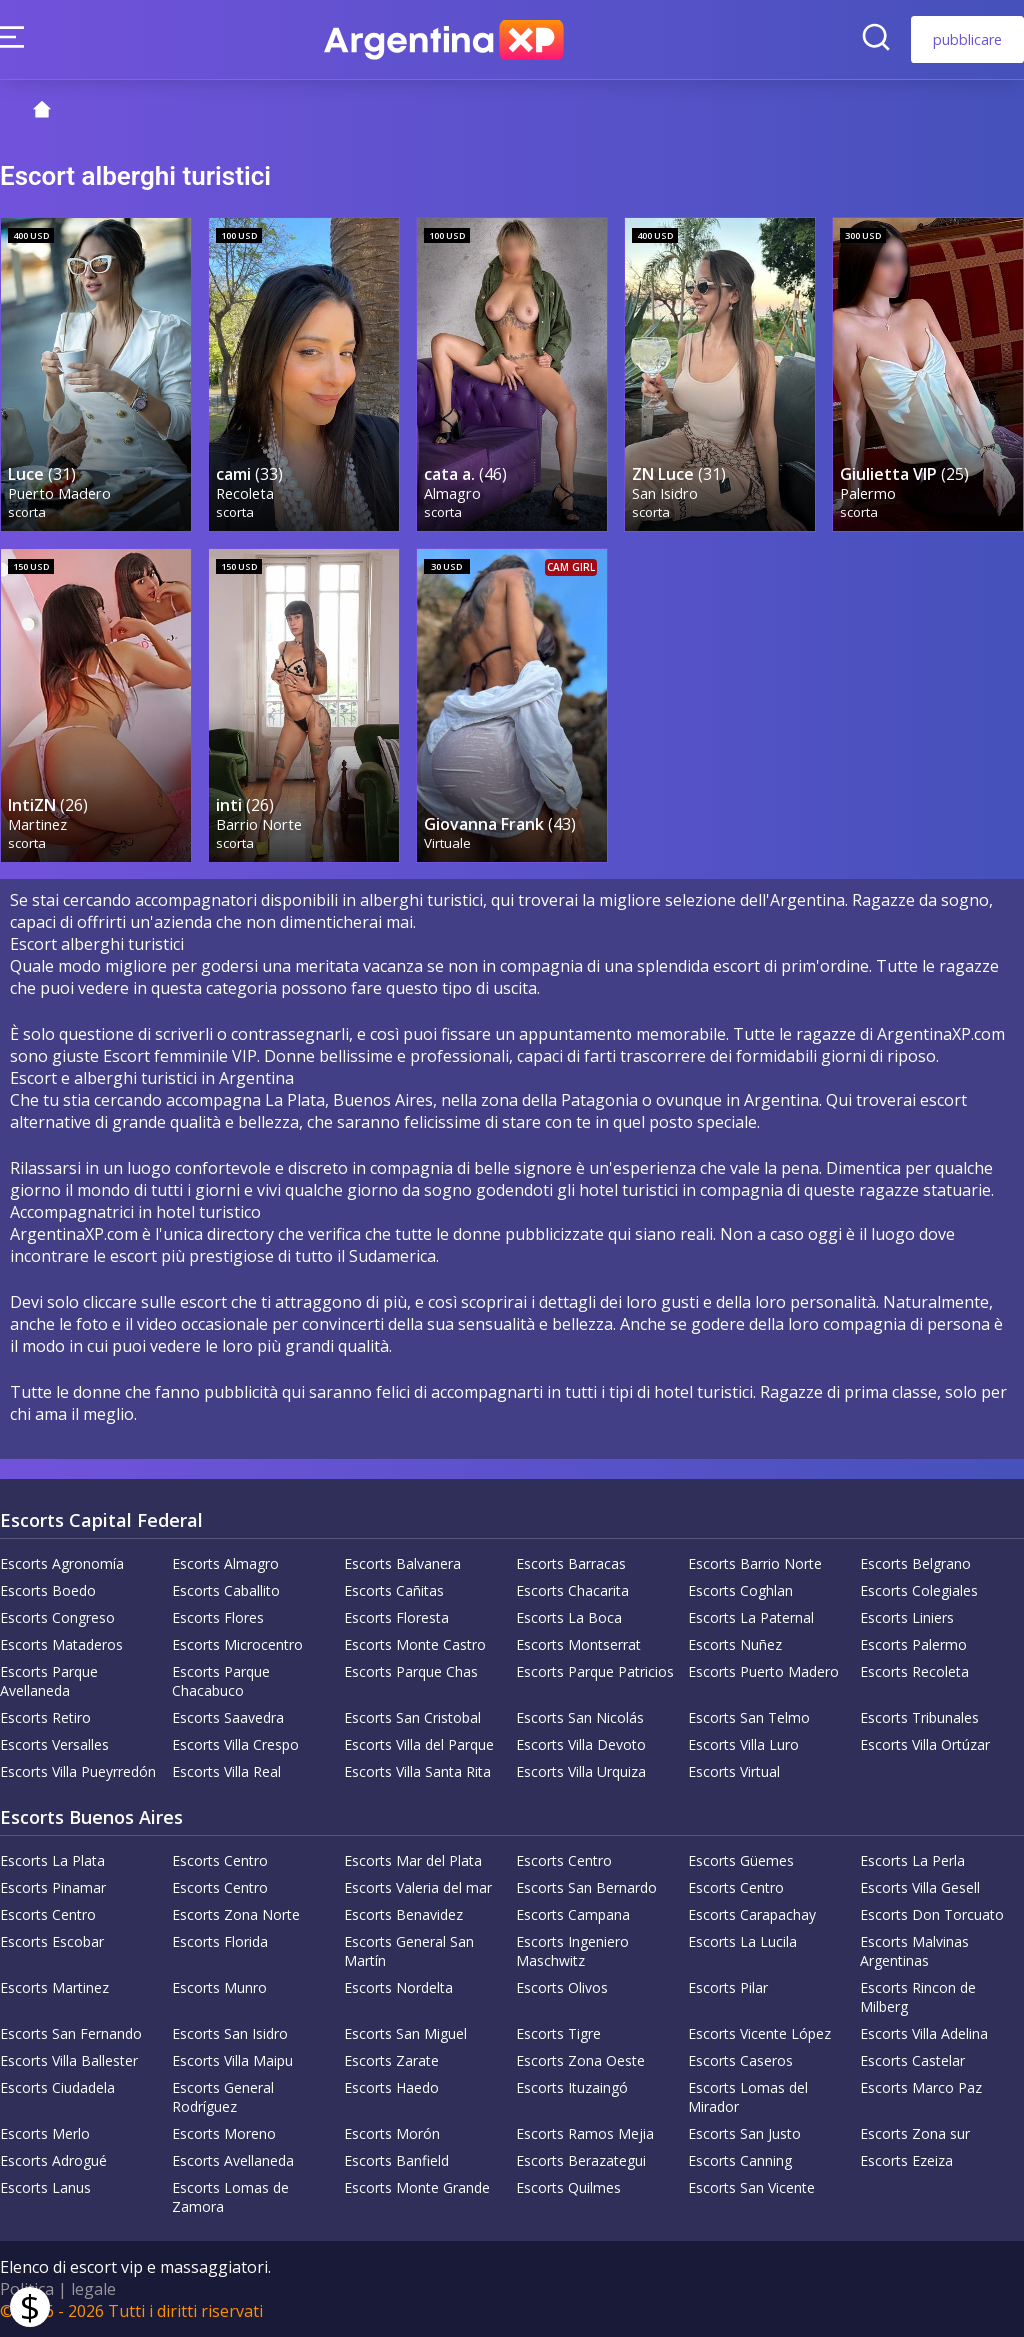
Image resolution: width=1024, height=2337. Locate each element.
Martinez (37, 824)
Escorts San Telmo (749, 1717)
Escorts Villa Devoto (581, 1744)
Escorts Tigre (558, 2033)
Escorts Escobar (52, 1941)
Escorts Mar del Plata (413, 1860)
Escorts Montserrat (578, 1644)
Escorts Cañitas (394, 1590)
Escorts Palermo (913, 1644)
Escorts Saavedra (228, 1717)
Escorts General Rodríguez (223, 2097)
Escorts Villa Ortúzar (925, 1744)
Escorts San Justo (744, 2133)
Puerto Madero (59, 493)
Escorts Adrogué (53, 2160)
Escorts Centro (220, 1860)
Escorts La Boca (569, 1617)
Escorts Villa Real (226, 1771)
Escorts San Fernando (71, 2033)
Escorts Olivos (562, 1987)
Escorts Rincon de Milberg (918, 1997)
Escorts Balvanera (402, 1563)
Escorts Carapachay (752, 1914)
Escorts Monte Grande (417, 2187)
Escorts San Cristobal (412, 1717)
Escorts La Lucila (742, 1941)
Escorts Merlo (45, 2133)
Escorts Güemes (741, 1860)
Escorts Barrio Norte (755, 1563)
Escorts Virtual (734, 1771)
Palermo (868, 493)
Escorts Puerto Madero (763, 1671)
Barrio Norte (259, 824)
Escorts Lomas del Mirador (748, 2097)
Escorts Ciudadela (57, 2087)
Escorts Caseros (740, 2060)
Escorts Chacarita (572, 1590)
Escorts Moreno (224, 2133)
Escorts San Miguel (405, 2033)
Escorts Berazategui (581, 2160)
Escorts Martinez (54, 1987)
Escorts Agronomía (62, 1563)
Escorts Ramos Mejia (585, 2133)
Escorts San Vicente (751, 2187)
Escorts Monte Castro (415, 1644)
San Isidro (665, 493)
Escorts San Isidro (230, 2033)
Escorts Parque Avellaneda (49, 1681)
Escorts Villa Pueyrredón (78, 1771)
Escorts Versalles (54, 1744)
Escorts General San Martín (409, 1951)
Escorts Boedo (48, 1590)
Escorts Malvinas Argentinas (914, 1951)
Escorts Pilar (728, 1987)
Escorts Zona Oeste (580, 2060)
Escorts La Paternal (751, 1617)
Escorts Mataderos (61, 1644)
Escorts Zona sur (915, 2133)
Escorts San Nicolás (580, 1717)
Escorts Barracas (571, 1563)
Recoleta (245, 493)
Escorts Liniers (907, 1617)
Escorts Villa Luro (743, 1744)
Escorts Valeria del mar (418, 1887)
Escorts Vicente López (759, 2033)
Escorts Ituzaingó (572, 2087)
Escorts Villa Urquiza (581, 1771)
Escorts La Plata (52, 1860)
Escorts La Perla (912, 1860)
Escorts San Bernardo (586, 1887)
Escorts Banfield (396, 2160)
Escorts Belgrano (915, 1563)
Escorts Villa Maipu (232, 2060)
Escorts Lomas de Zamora (230, 2197)
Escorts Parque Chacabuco (221, 1681)
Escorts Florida (220, 1941)
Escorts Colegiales (919, 1590)
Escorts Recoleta (914, 1671)
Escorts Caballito (226, 1590)
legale (93, 2289)
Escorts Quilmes (568, 2187)
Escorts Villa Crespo (235, 1744)
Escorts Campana (573, 1914)
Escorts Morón (392, 2133)
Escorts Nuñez (735, 1644)
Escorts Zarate (391, 2060)
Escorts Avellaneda (233, 2160)
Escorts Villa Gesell (920, 1887)
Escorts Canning (740, 2160)
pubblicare (967, 39)
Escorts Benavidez (403, 1914)
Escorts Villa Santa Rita (417, 1771)
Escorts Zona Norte (236, 1914)
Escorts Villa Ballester (69, 2060)
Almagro (452, 493)
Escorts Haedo (391, 2087)
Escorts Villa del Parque (419, 1744)
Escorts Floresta (396, 1617)
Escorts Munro (219, 1987)
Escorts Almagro (225, 1563)
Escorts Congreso (57, 1617)
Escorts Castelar (912, 2060)
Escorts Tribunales (919, 1717)
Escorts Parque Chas (411, 1671)
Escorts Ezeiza (906, 2160)
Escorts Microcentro (237, 1644)
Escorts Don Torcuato (932, 1914)
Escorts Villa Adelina (924, 2033)
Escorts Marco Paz (921, 2087)
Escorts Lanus (45, 2187)
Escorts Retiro (45, 1717)
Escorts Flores (218, 1617)
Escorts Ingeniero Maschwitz (572, 1951)
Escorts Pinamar (53, 1887)
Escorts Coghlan (740, 1590)
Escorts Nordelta (398, 1987)
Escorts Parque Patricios (595, 1671)
